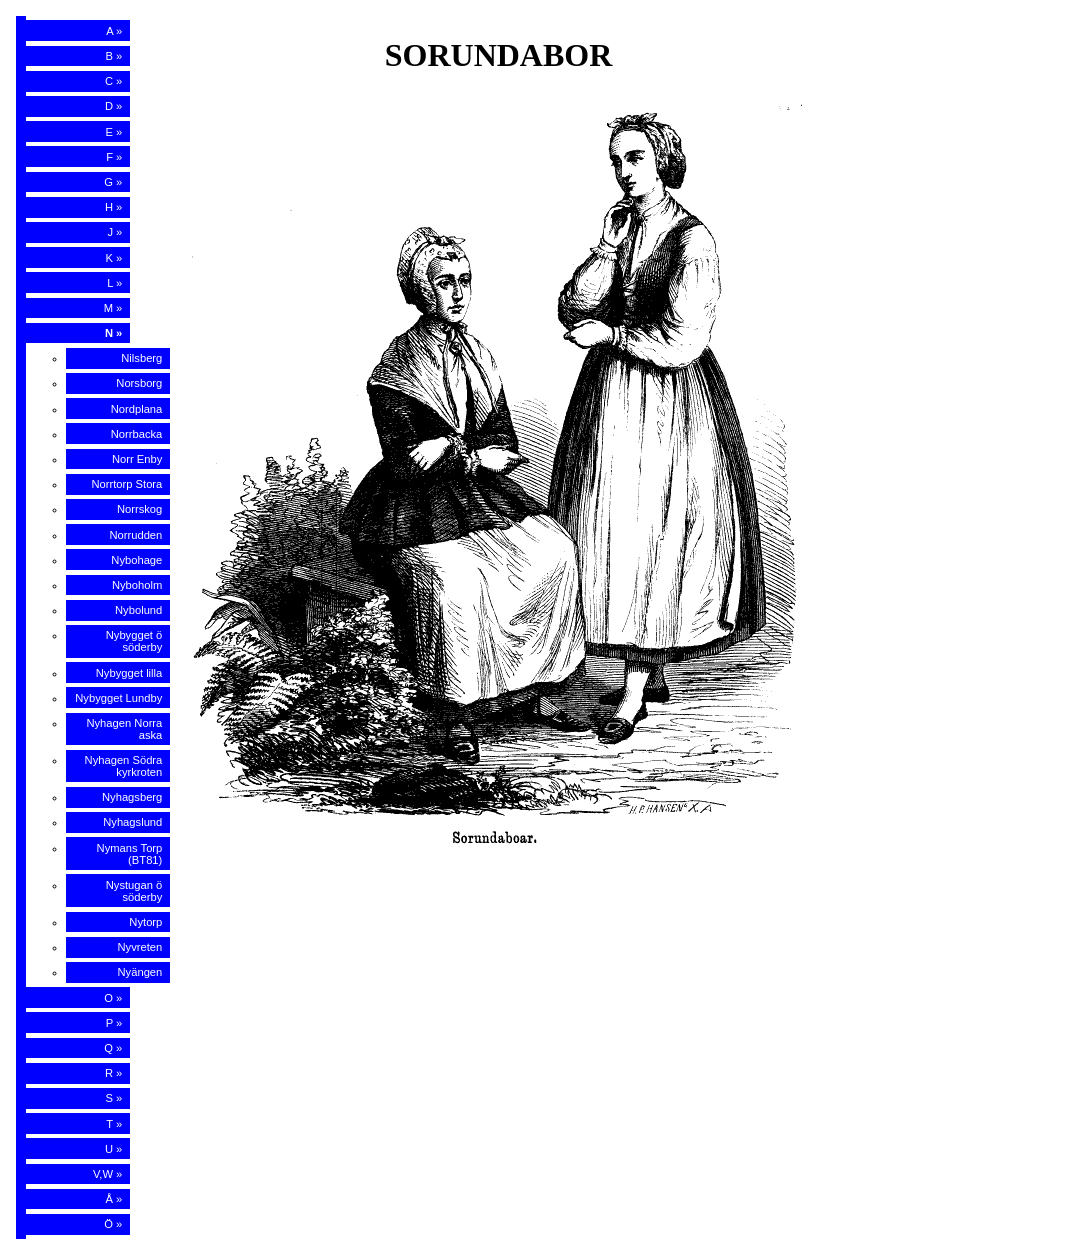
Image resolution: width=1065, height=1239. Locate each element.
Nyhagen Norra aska (124, 729)
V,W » (107, 1174)
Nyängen (140, 972)
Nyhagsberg (132, 797)
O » (113, 998)
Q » (113, 1048)
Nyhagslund (132, 822)
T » (114, 1124)
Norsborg (139, 383)
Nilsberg (141, 358)
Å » (114, 1199)
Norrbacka (137, 434)
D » (113, 106)
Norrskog (139, 509)
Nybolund (138, 610)
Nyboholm (137, 585)
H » (113, 207)
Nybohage (136, 560)
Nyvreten (140, 947)
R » (113, 1073)
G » (113, 182)
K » (114, 258)
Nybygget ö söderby (134, 641)
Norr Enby (137, 459)
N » (113, 333)
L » (114, 283)
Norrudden (135, 535)
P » (114, 1023)
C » (113, 81)
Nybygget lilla (129, 673)
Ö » (113, 1224)
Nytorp (145, 922)
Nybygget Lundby (118, 698)
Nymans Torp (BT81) (130, 854)
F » (114, 157)
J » (114, 232)
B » (114, 56)
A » (114, 31)
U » (113, 1149)
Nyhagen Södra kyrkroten (124, 766)
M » (113, 308)
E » (114, 132)
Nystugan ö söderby (134, 891)
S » (114, 1098)
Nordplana (137, 409)
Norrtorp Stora (126, 484)
